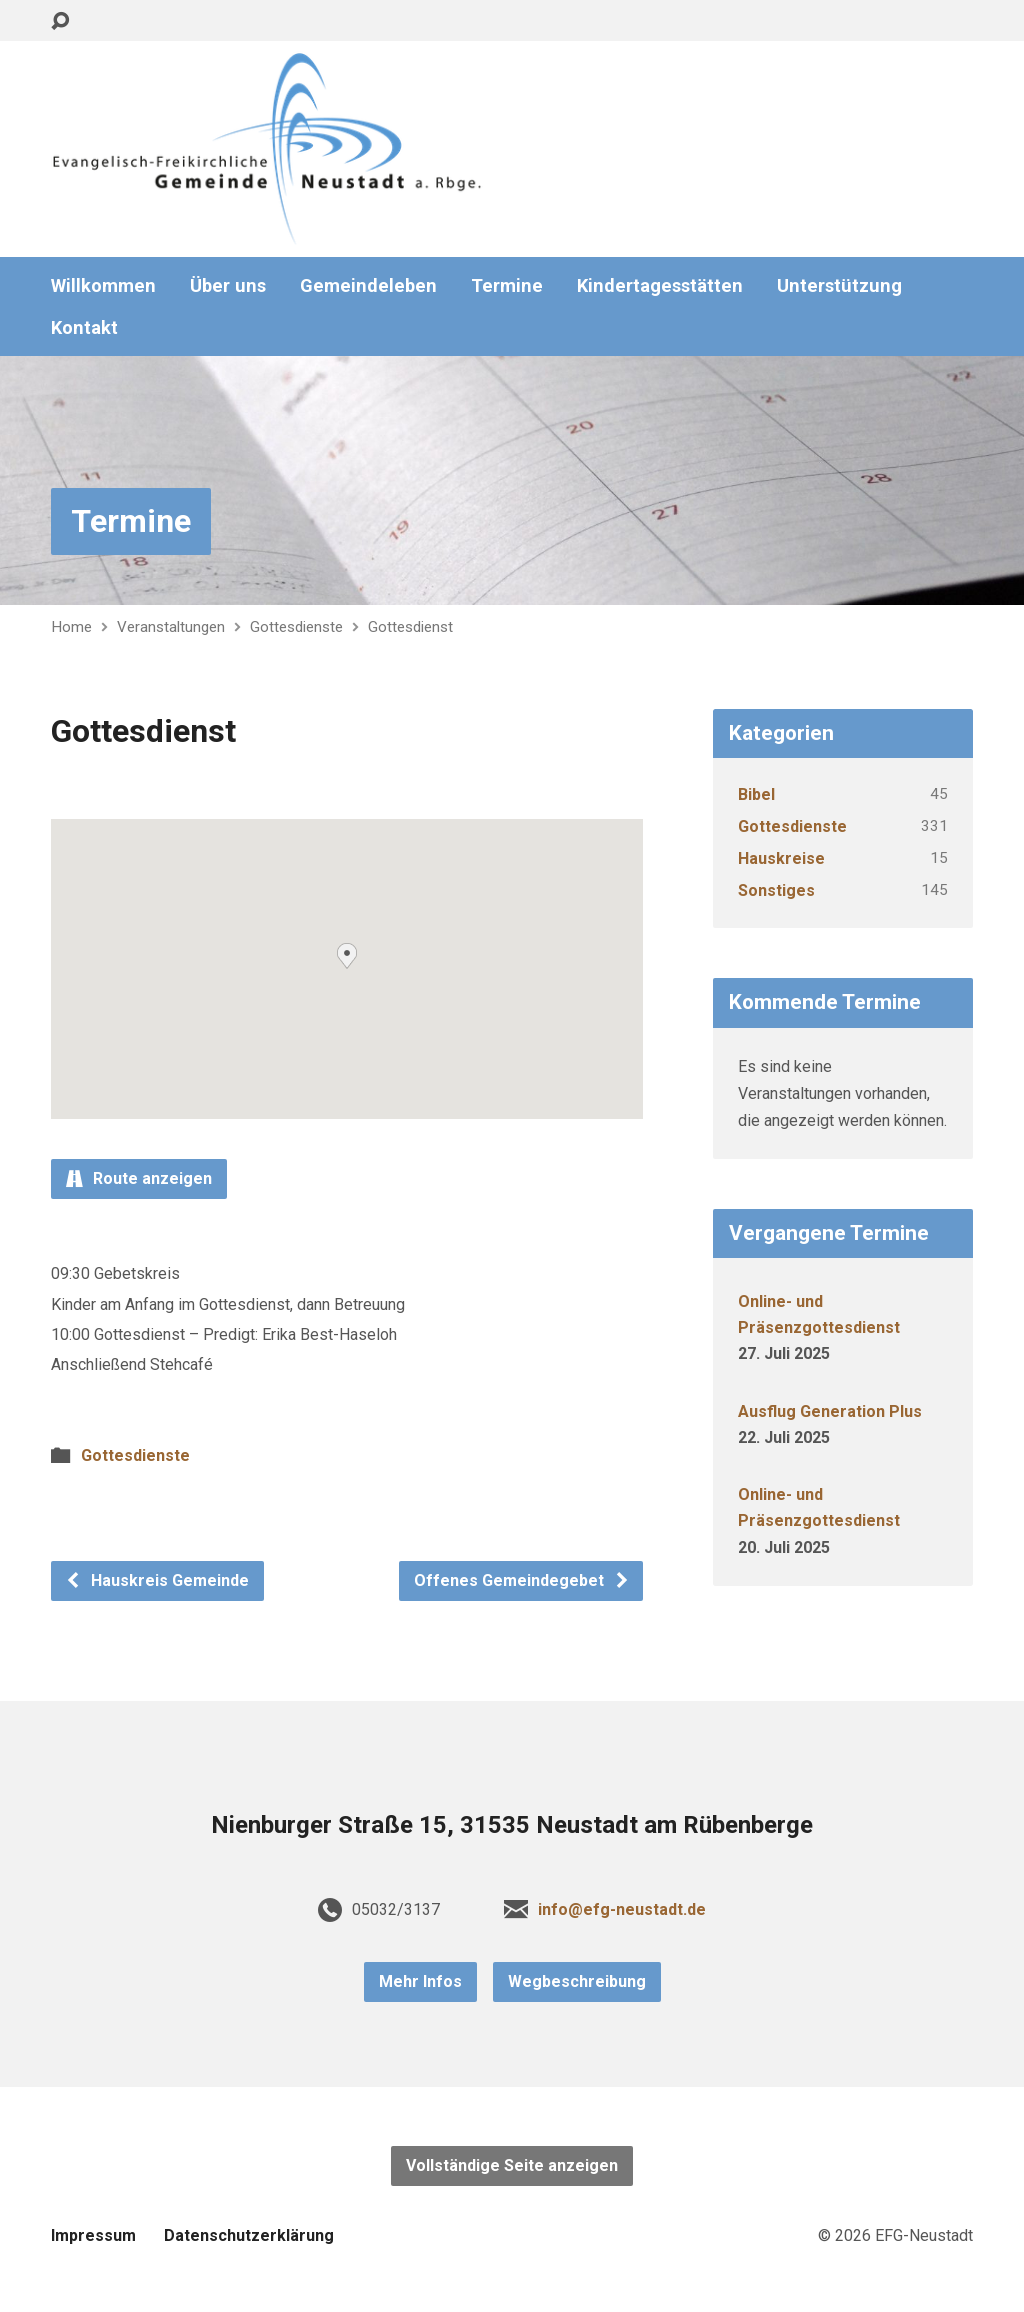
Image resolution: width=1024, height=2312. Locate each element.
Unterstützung (839, 286)
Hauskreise (781, 858)
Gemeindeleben (368, 286)
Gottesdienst (410, 627)
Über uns (228, 286)
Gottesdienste (296, 627)
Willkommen (103, 286)
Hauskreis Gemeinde (157, 1580)
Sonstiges (776, 890)
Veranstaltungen (171, 627)
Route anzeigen (139, 1178)
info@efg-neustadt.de (622, 1909)
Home (71, 627)
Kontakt (84, 328)
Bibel (756, 794)
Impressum (93, 2235)
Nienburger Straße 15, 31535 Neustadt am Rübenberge (512, 1825)
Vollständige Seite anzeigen (512, 2165)
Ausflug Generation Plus (830, 1411)
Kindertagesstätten (660, 286)
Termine (507, 286)
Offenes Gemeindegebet (522, 1580)
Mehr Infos (420, 1981)
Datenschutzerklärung (249, 2235)
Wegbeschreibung (577, 1981)
